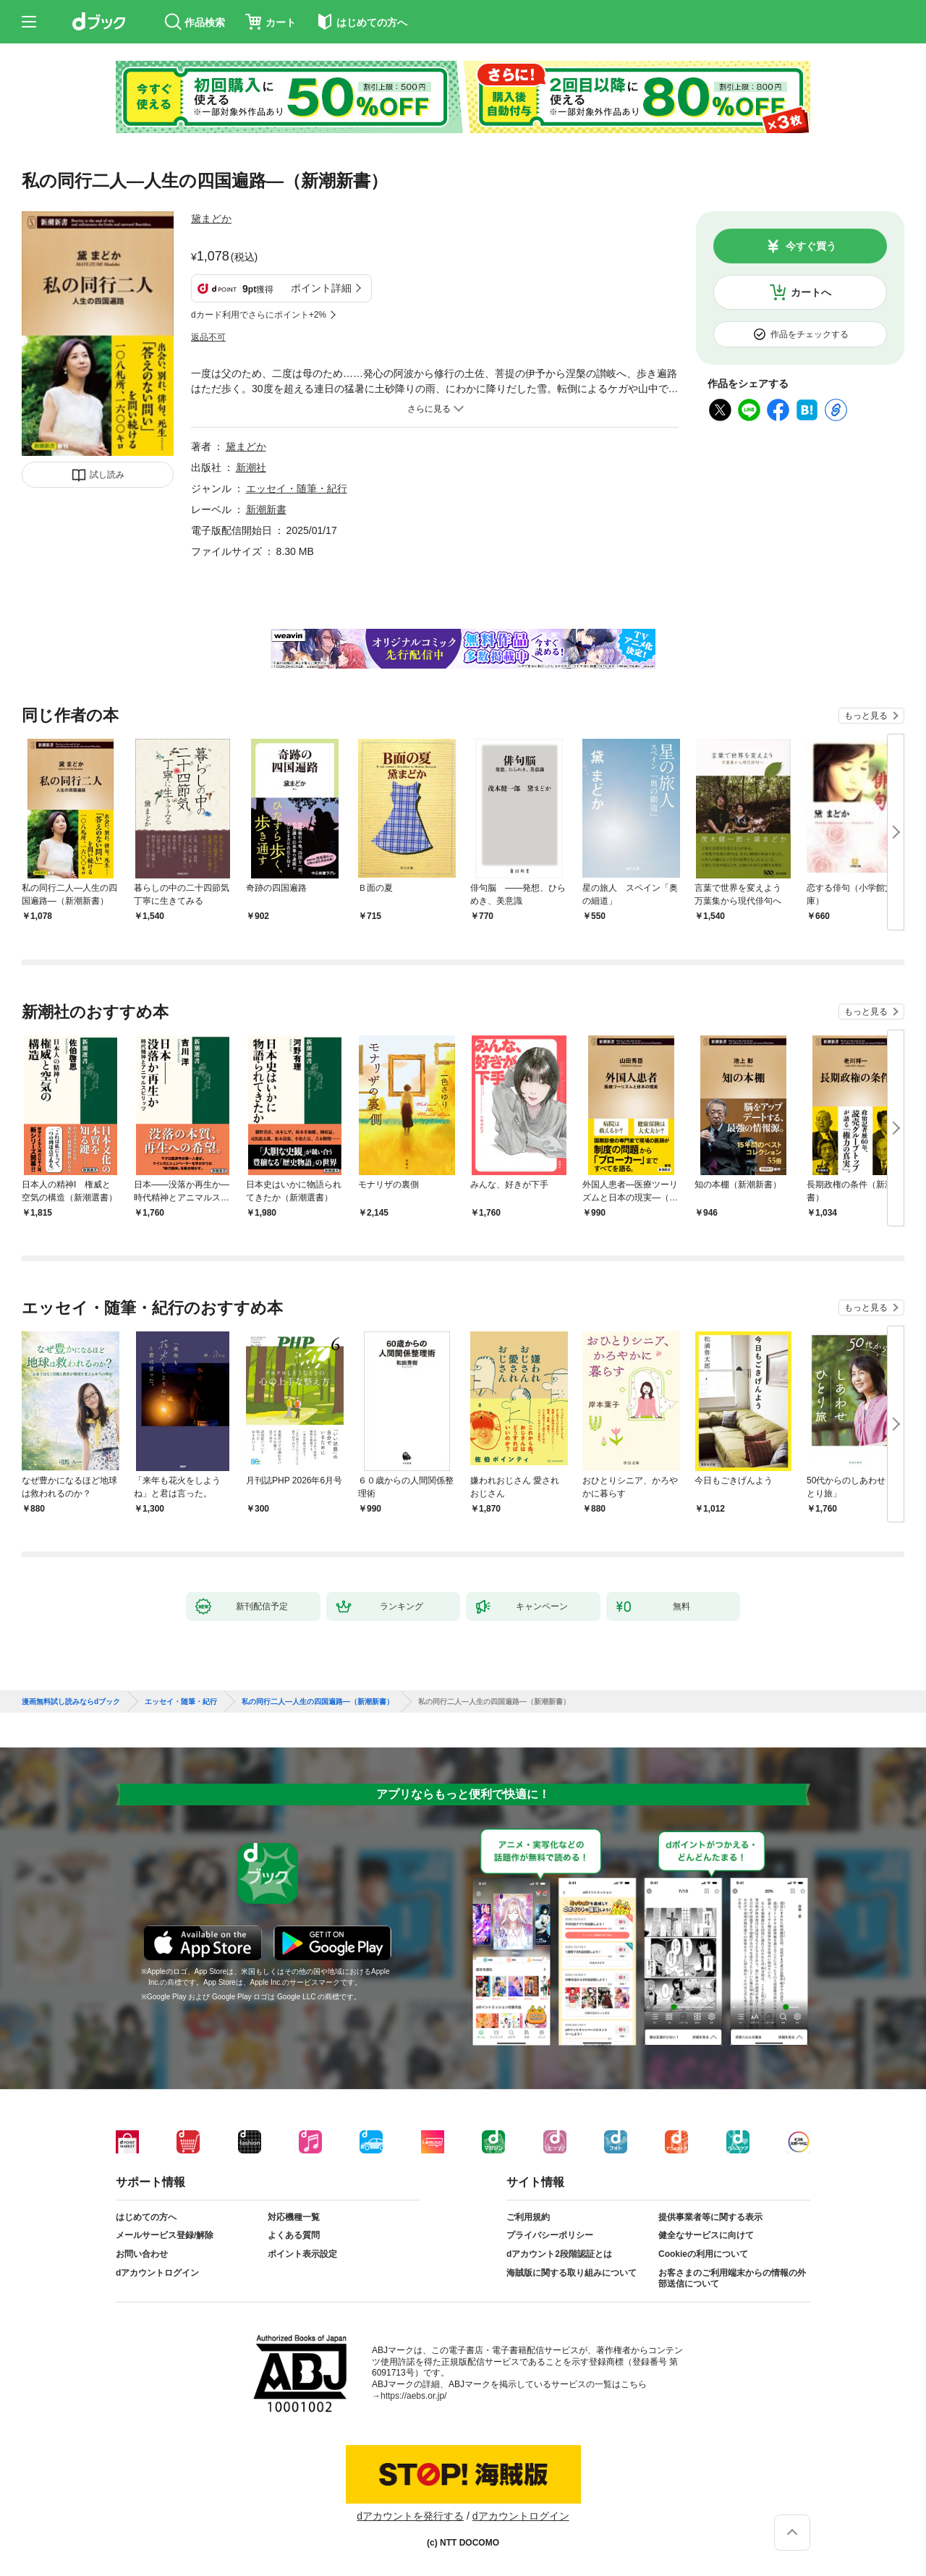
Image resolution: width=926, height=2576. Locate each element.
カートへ (811, 292)
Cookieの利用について (703, 2254)
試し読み (107, 475)
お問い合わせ (142, 2254)
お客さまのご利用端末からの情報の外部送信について (732, 2278)
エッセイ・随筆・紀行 (296, 488)
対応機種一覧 (294, 2217)
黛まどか (211, 218)
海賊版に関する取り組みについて (571, 2273)
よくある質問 (294, 2235)
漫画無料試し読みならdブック (71, 1702)
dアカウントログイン (157, 2273)
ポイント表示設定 (302, 2254)
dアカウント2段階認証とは (559, 2254)
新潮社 (251, 467)
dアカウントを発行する (410, 2516)
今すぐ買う (811, 246)
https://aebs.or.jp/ (413, 2396)
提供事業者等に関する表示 (710, 2217)
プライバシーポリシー (549, 2235)
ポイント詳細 (321, 288)
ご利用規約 (528, 2217)
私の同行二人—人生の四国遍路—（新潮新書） (318, 1702)
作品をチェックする (809, 334)
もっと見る (866, 716)
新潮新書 (266, 509)
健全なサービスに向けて (706, 2235)
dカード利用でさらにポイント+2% (258, 315)
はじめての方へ (146, 2217)
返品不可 (208, 337)
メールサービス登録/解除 (164, 2235)
